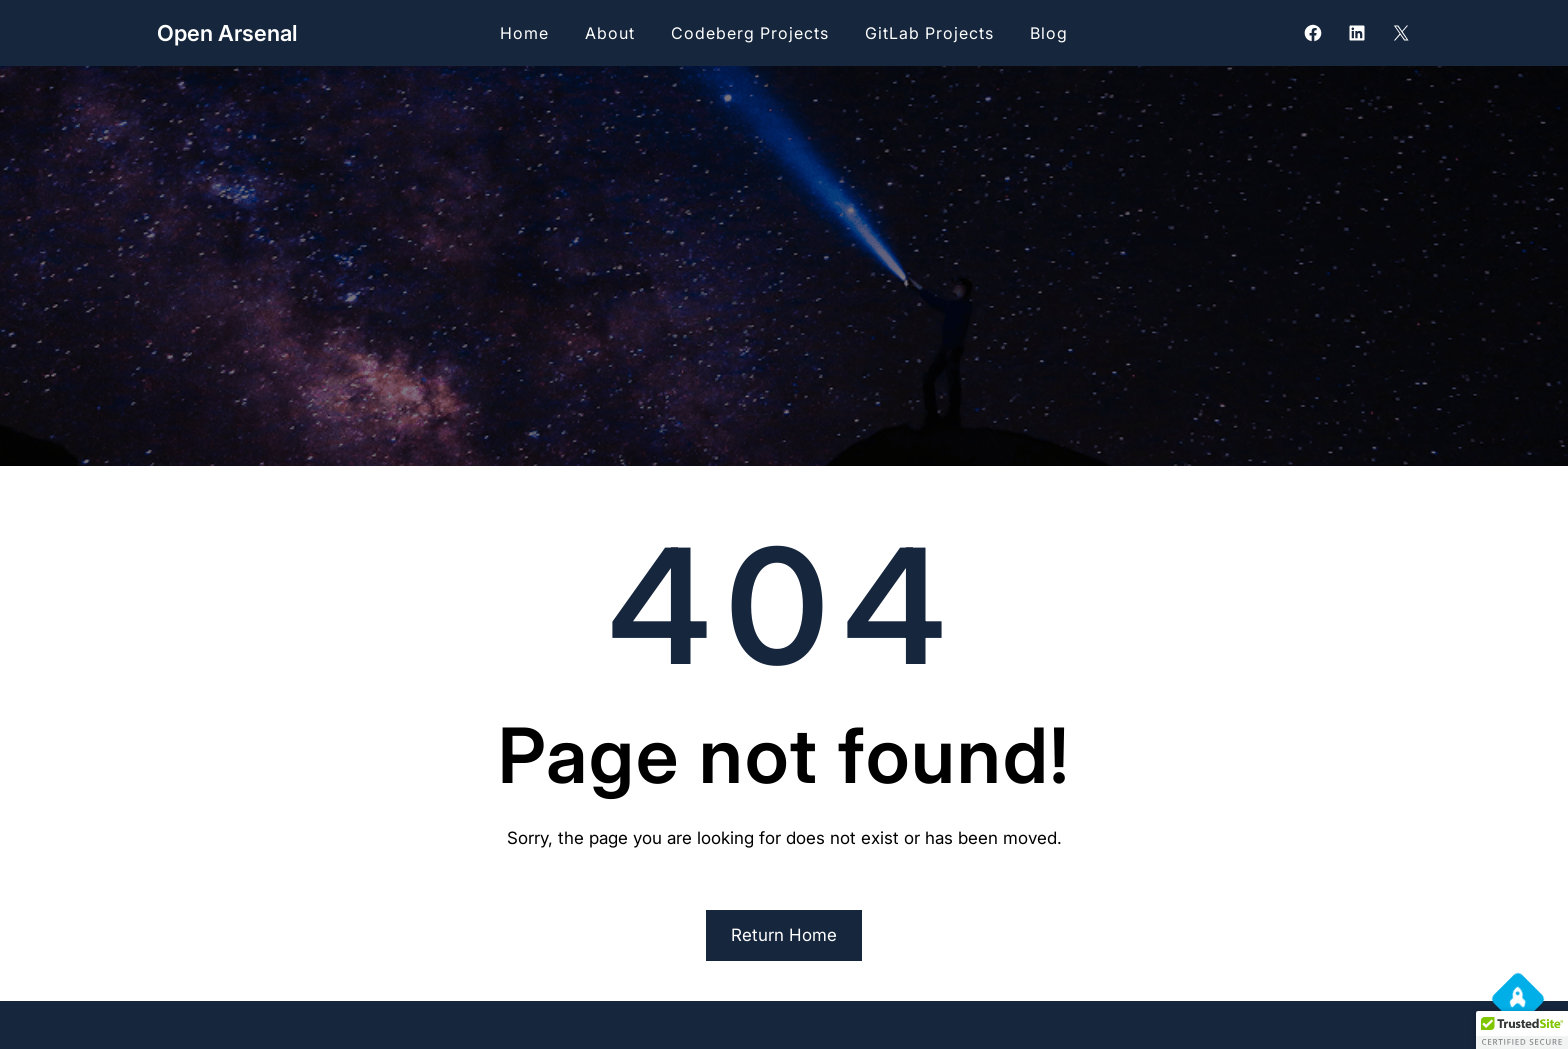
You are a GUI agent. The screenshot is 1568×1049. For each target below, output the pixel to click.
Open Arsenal (227, 33)
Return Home (784, 935)
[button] (1522, 1030)
